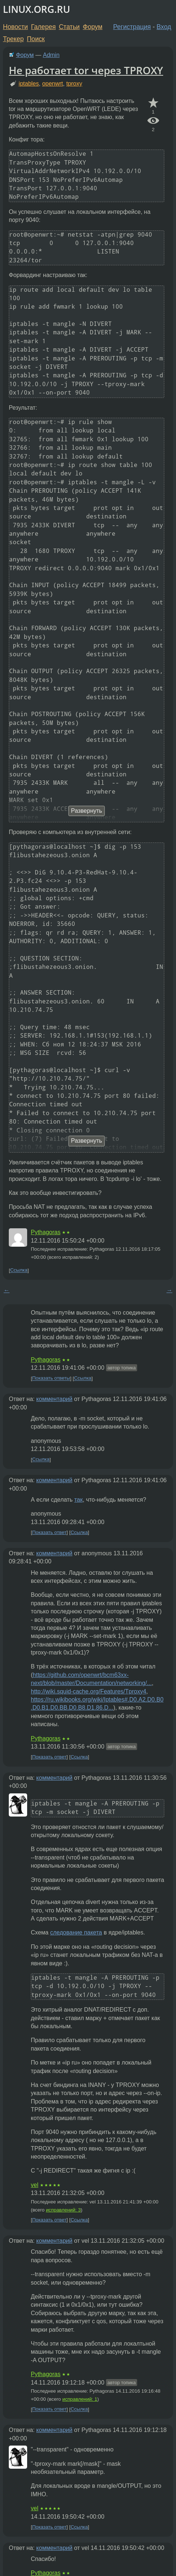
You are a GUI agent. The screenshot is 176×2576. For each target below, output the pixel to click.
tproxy (74, 83)
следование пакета (76, 1932)
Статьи (69, 26)
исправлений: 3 (63, 2210)
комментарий (54, 1399)
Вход (164, 26)
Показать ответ (49, 1532)
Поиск (36, 39)
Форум (92, 26)
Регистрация (132, 26)
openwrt (52, 83)
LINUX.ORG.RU (36, 9)
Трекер (13, 39)
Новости (15, 26)
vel (34, 2185)
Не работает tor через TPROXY (86, 70)
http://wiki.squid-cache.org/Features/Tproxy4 (88, 1691)
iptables (29, 83)
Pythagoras (45, 1232)
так (78, 1500)
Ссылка (18, 1270)
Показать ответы (51, 1378)
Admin (51, 55)
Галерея (43, 26)
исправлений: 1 (79, 2399)
